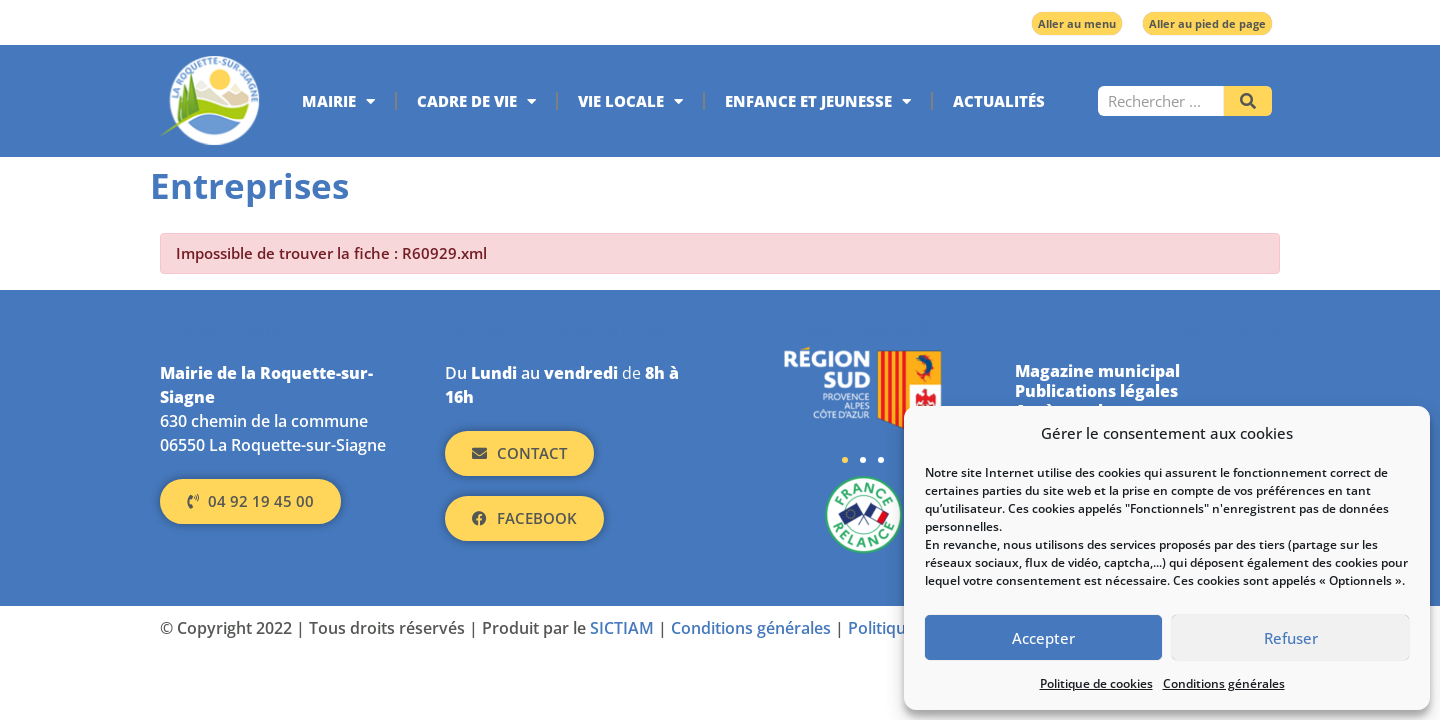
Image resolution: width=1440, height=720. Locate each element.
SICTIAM (622, 628)
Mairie (338, 101)
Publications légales (1096, 391)
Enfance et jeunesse (818, 101)
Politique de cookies (1096, 683)
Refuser (1291, 638)
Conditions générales (1224, 683)
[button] (845, 460)
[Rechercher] (1248, 101)
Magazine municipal (1097, 371)
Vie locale (630, 101)
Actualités (999, 101)
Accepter (1043, 638)
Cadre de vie (476, 101)
